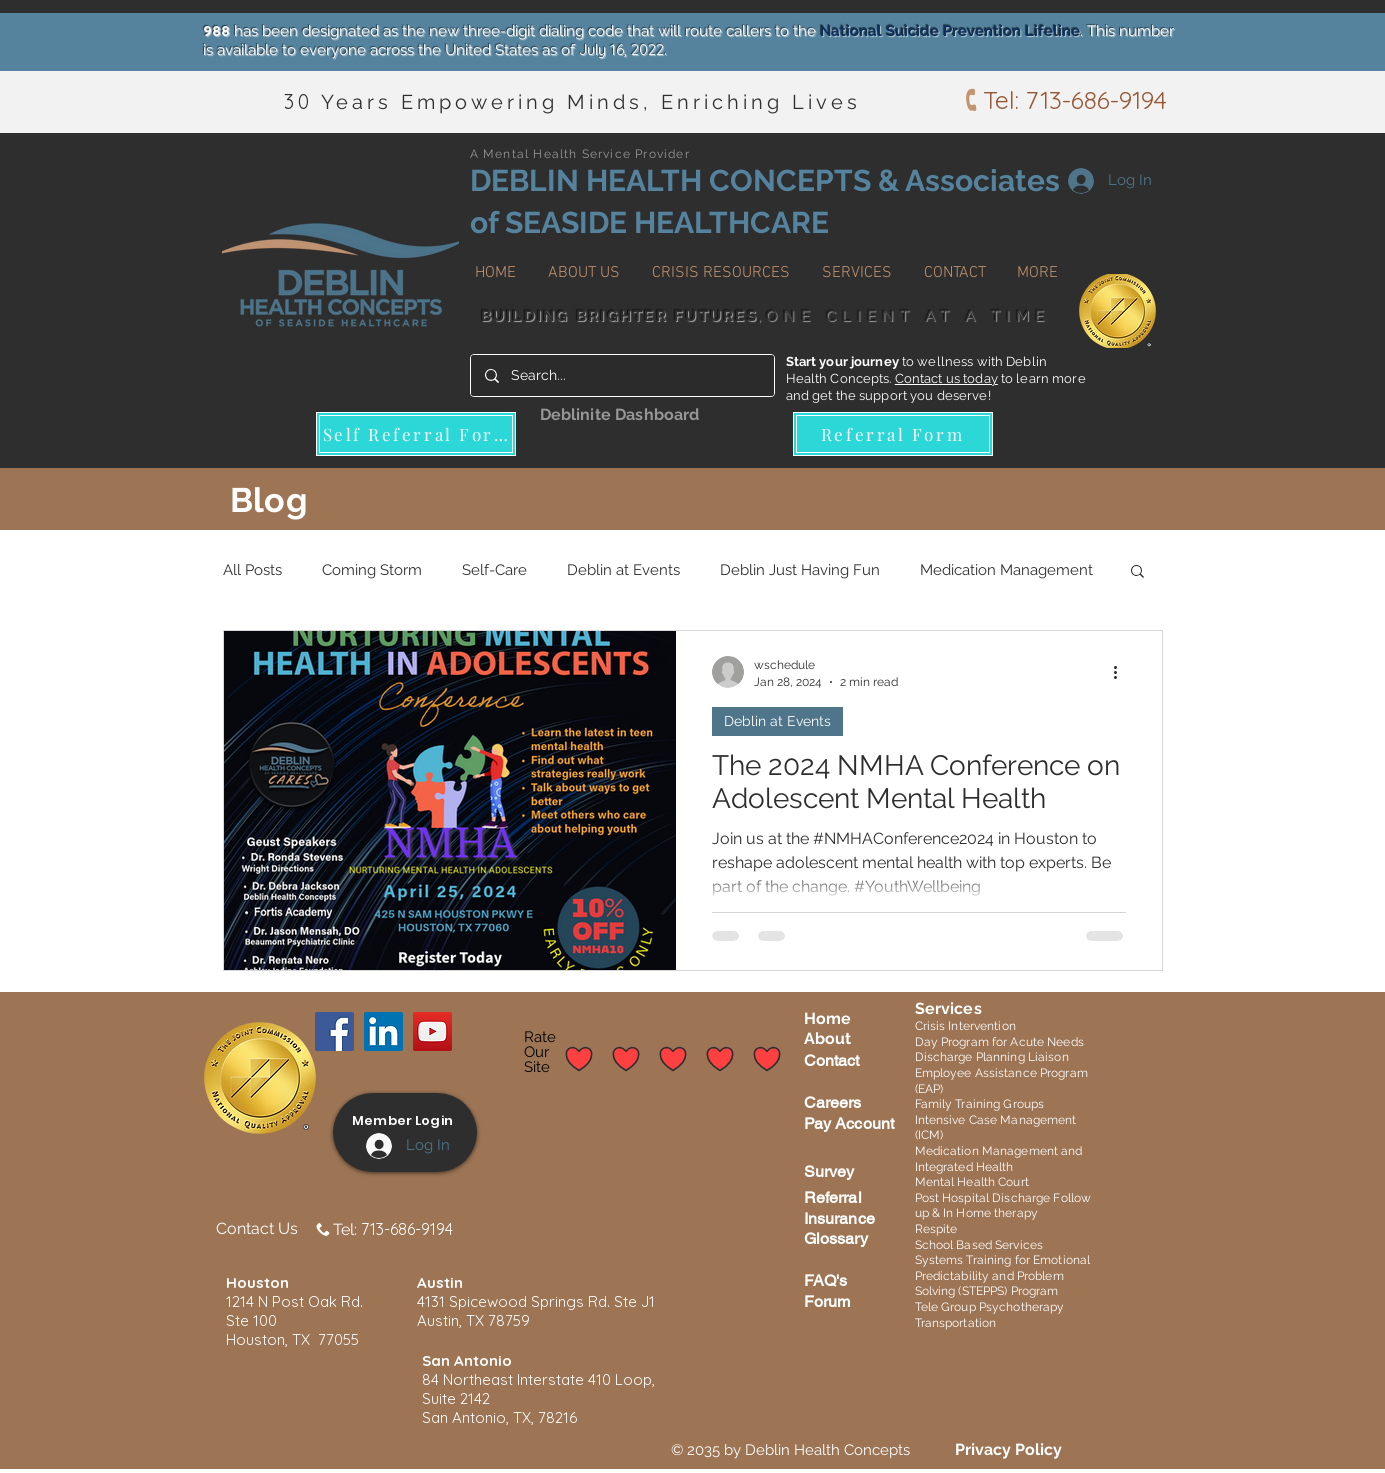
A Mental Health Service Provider (580, 154)
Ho (815, 1018)
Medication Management (1006, 570)
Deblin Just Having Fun (800, 570)
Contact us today (946, 378)
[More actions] (1123, 672)
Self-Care (494, 570)
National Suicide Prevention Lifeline (950, 31)
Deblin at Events (623, 570)
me (838, 1018)
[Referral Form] (893, 434)
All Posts (252, 570)
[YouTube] (432, 1031)
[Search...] (621, 375)
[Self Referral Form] (416, 434)
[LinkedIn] (383, 1031)
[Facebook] (334, 1031)
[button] (584, 264)
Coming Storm (372, 570)
